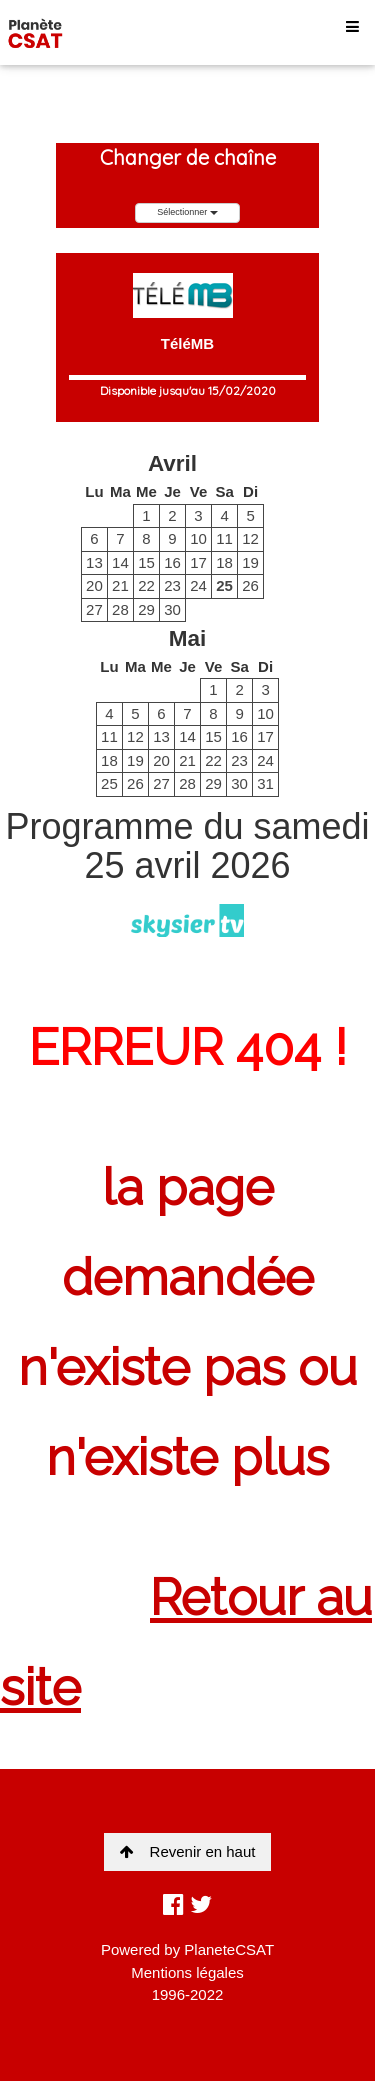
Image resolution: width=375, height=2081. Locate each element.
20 (94, 585)
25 (224, 585)
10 (198, 538)
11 (224, 538)
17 (198, 562)
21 (120, 585)
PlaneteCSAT (229, 1949)
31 (265, 783)
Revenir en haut (188, 1851)
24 (198, 585)
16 (172, 562)
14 (120, 562)
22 (146, 585)
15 (146, 562)
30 (172, 609)
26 (250, 585)
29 (146, 609)
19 (250, 562)
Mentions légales (187, 1972)
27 (94, 609)
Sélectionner (187, 212)
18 (224, 562)
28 (120, 609)
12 (250, 538)
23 (172, 585)
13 (94, 562)
